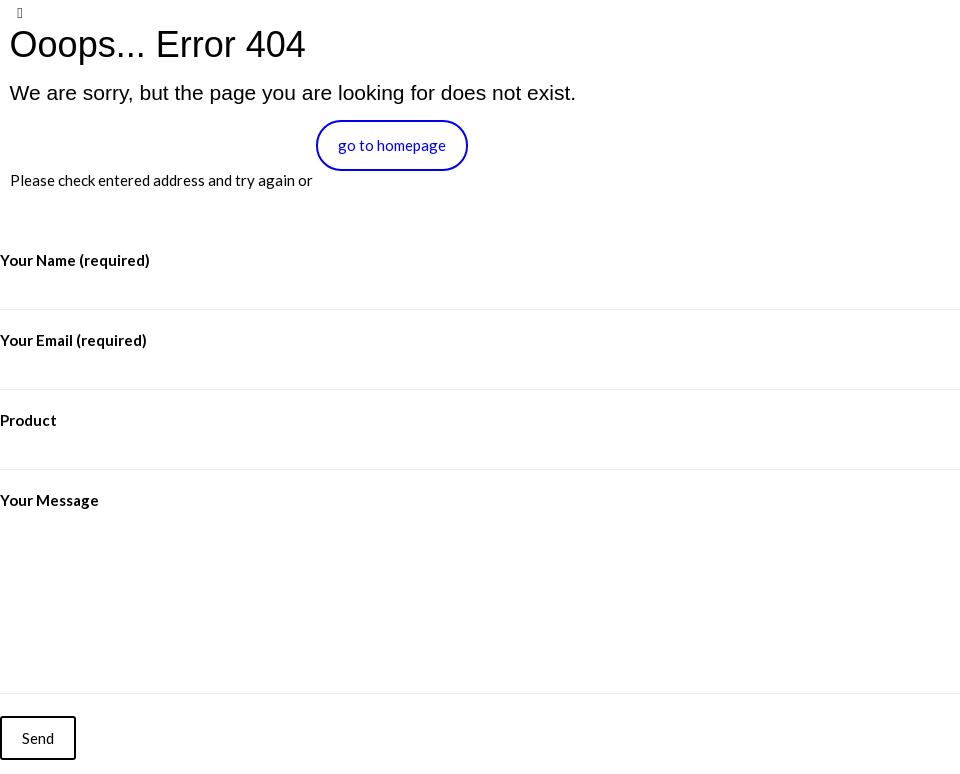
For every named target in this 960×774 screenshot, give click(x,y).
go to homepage (392, 145)
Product (480, 440)
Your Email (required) (480, 360)
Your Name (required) (480, 280)
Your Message (480, 592)
